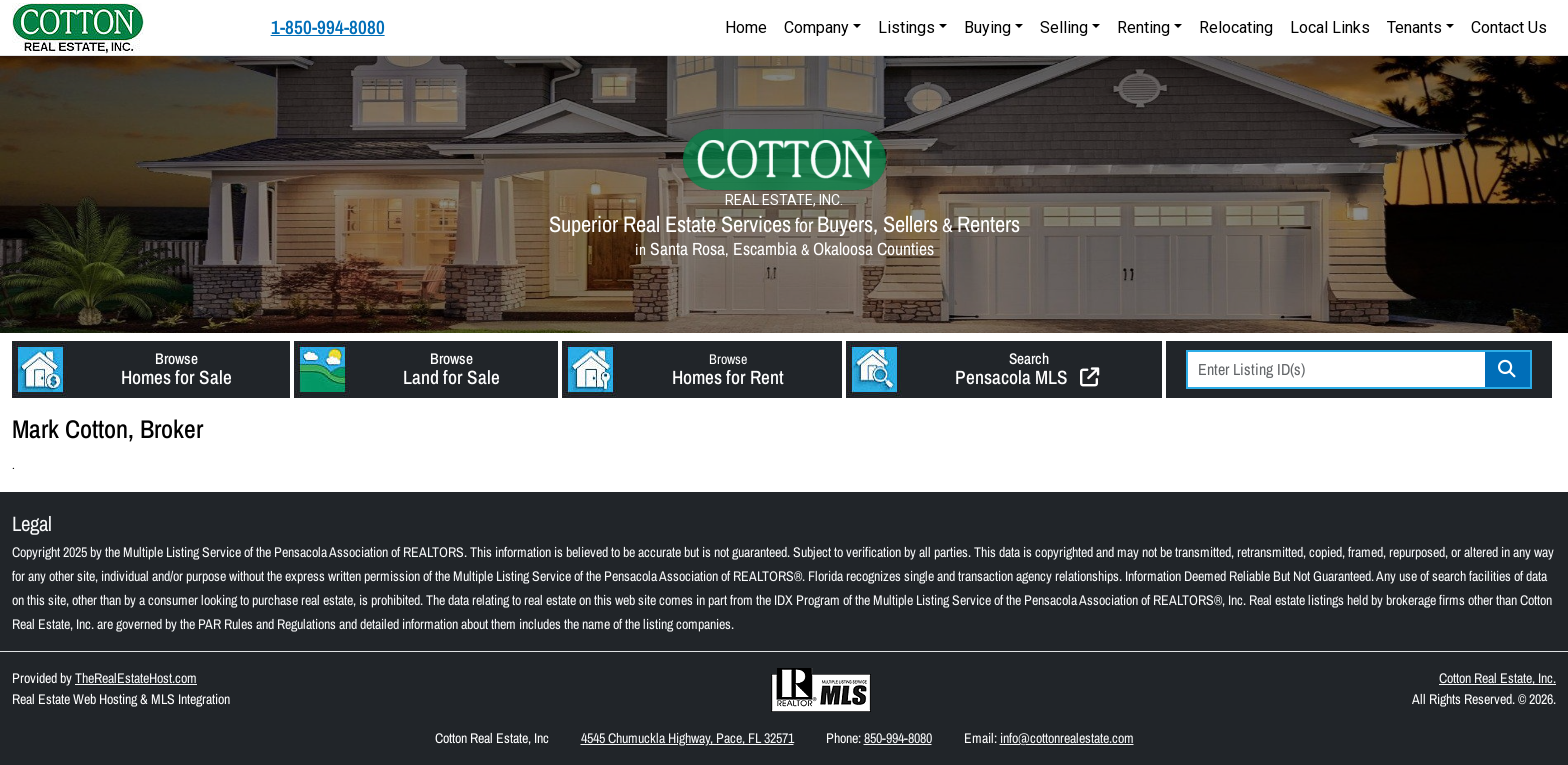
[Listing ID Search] (1337, 369)
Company (816, 27)
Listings (906, 27)
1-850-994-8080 (328, 27)
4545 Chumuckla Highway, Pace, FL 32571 (687, 738)
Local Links (1330, 27)
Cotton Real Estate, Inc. (1497, 678)
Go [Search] (1507, 369)
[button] (151, 369)
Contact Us (1509, 27)
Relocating (1236, 27)
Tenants (1414, 27)
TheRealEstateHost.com (136, 678)
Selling (1064, 27)
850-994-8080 (898, 738)
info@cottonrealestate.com (1067, 738)
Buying (987, 27)
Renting (1143, 27)
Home (746, 27)
